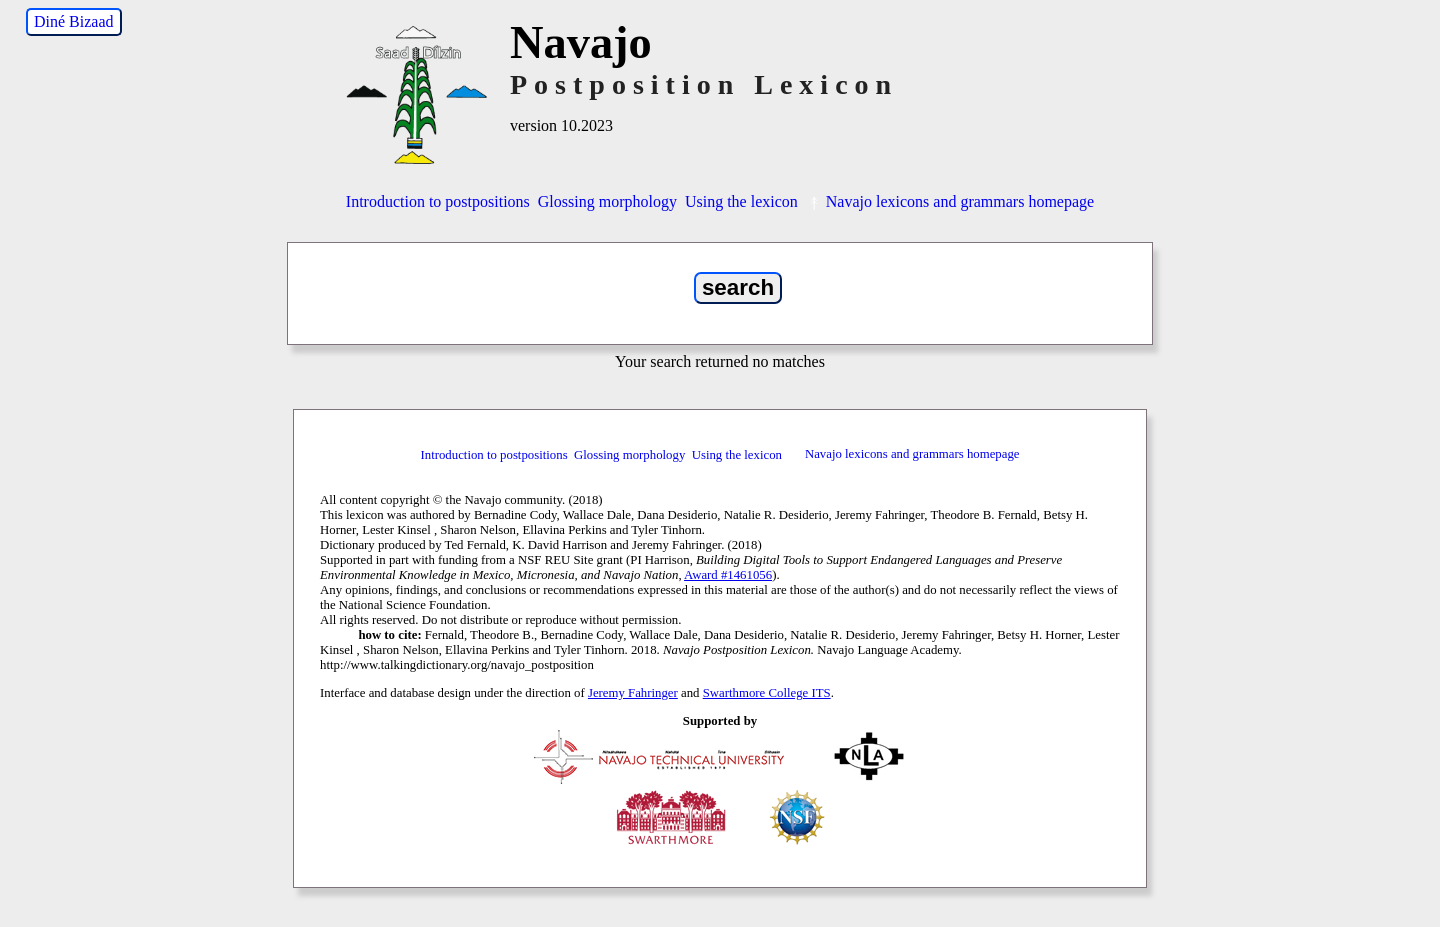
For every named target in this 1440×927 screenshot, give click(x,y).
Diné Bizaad (74, 21)
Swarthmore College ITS (767, 693)
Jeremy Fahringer (633, 693)
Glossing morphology (607, 201)
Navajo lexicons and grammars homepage (950, 201)
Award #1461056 (728, 575)
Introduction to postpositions (438, 201)
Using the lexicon (741, 201)
